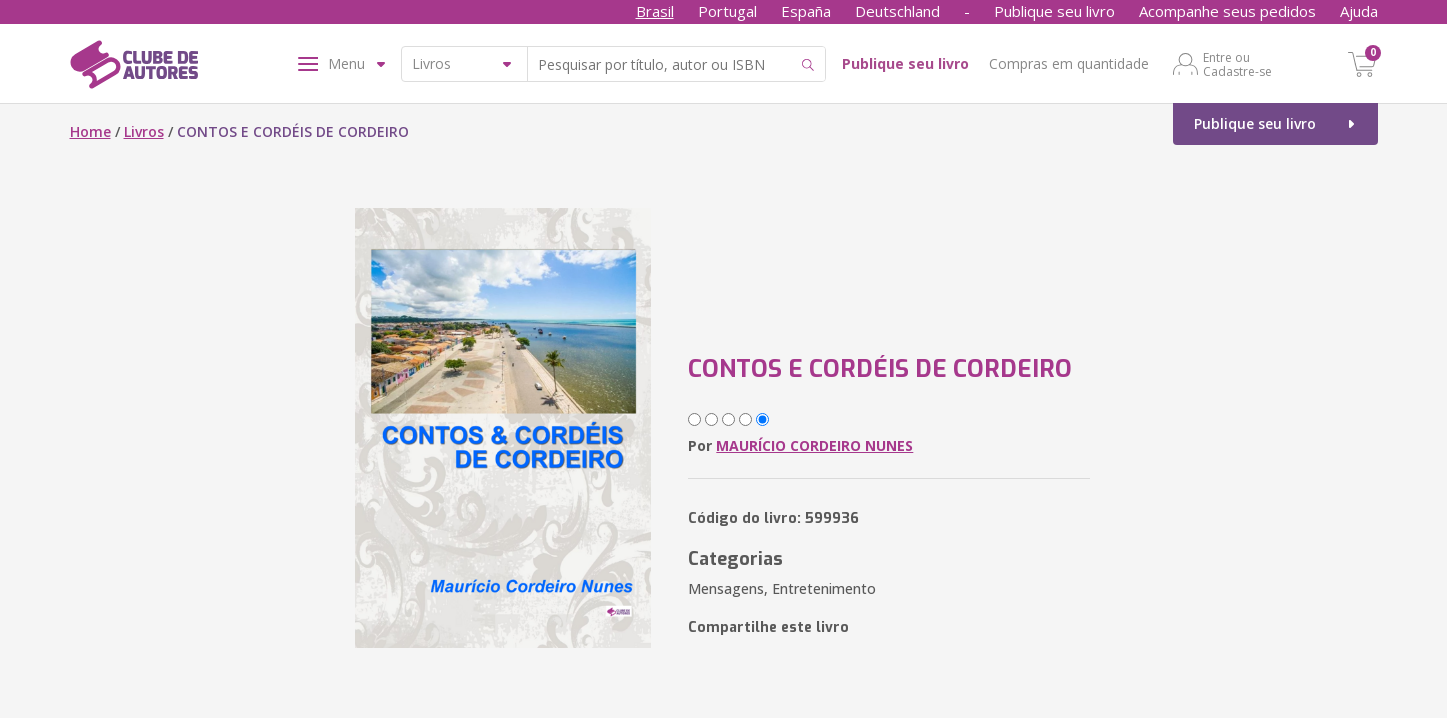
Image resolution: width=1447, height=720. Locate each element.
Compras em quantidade (1069, 63)
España (806, 11)
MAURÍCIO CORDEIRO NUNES (814, 445)
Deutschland (897, 11)
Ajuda (1359, 11)
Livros (144, 131)
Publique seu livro (1054, 11)
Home (90, 131)
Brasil (655, 11)
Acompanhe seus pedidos (1227, 11)
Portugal (727, 11)
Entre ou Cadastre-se (1237, 64)
